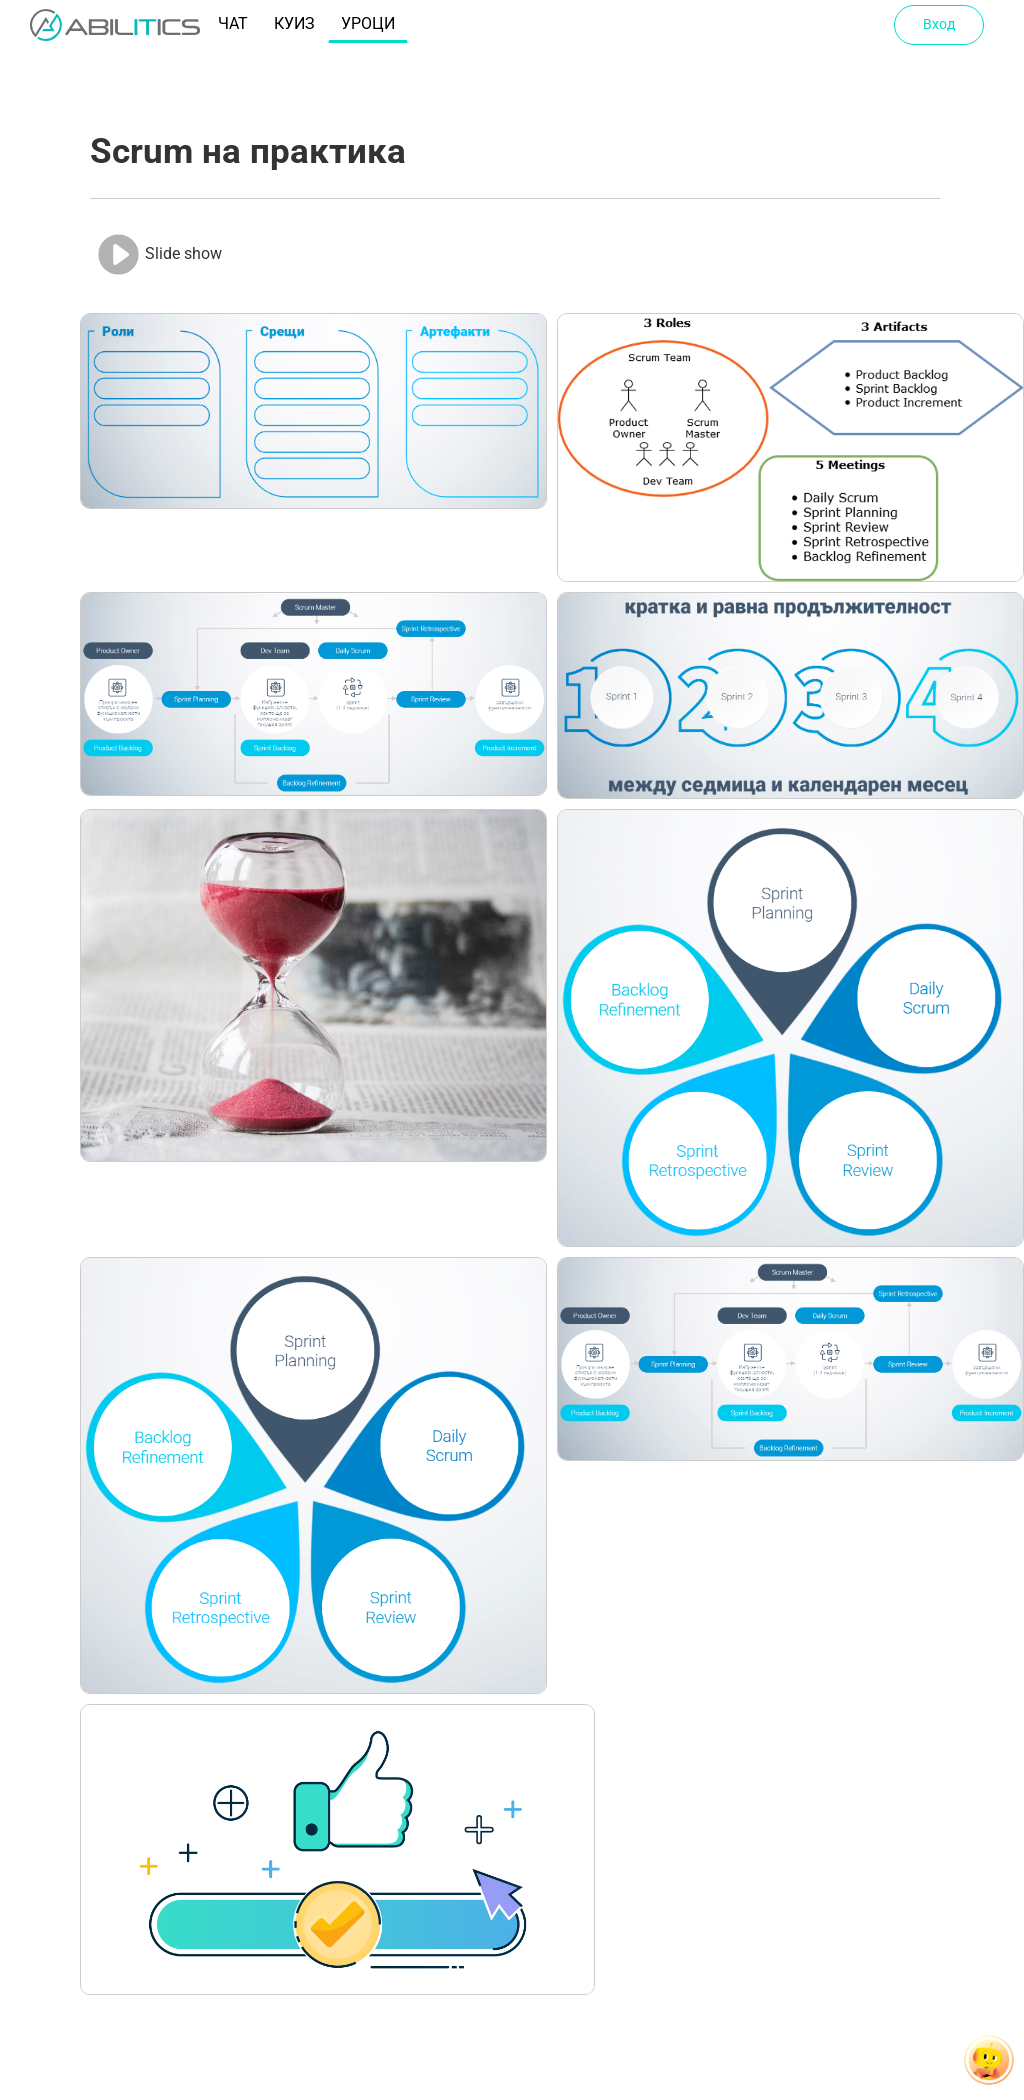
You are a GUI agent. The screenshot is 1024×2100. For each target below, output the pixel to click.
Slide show (159, 254)
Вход (939, 24)
